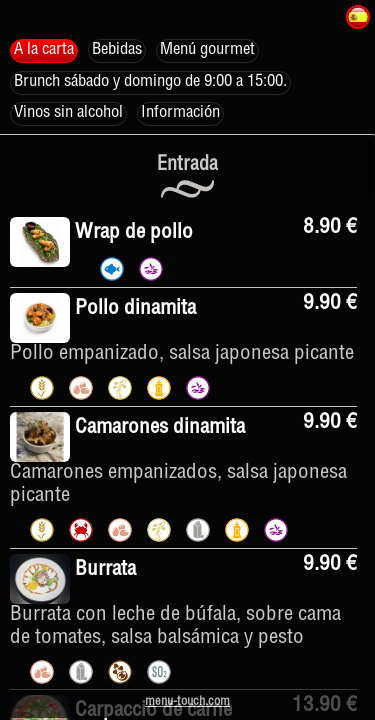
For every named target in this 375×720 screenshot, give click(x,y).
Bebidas (117, 50)
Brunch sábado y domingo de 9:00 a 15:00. (150, 82)
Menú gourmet (207, 50)
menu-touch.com (187, 702)
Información (180, 113)
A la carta (44, 50)
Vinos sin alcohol (68, 113)
